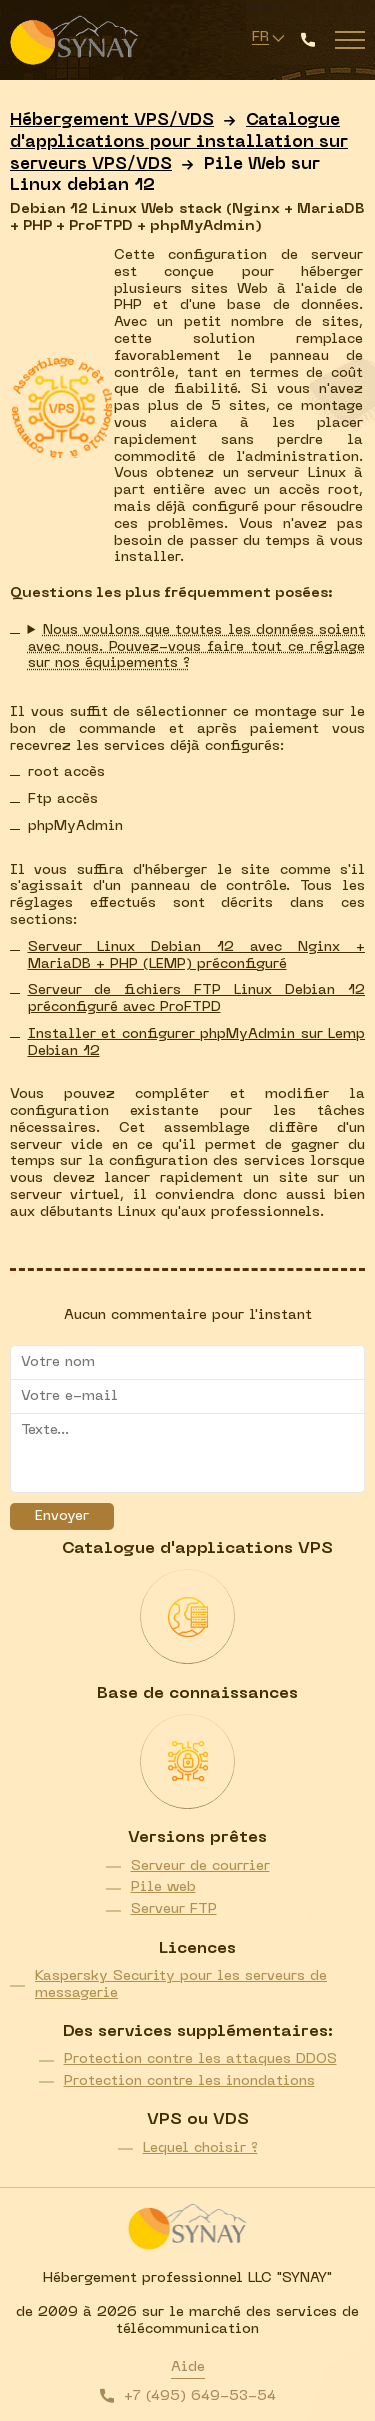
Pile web (163, 1887)
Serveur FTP (174, 1909)
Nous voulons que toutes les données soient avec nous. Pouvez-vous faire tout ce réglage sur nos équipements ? (197, 647)
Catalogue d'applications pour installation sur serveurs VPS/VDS (179, 143)
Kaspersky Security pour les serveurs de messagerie (181, 1985)
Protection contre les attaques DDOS (200, 2059)
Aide (188, 2367)
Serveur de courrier (200, 1866)
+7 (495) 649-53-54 (200, 2396)
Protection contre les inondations (189, 2081)
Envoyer (62, 1516)
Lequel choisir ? (200, 2148)
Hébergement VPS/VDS (112, 121)
